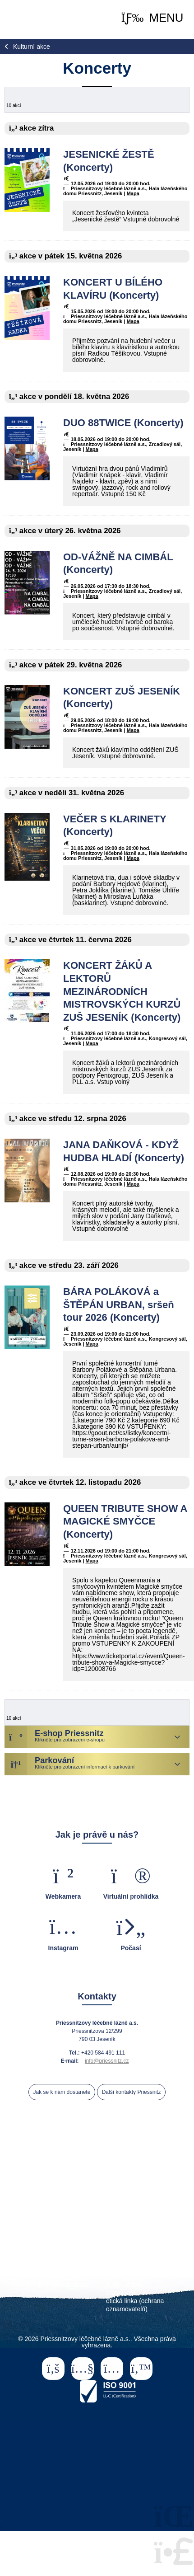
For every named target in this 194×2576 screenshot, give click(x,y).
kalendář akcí (121, 2188)
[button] (152, 18)
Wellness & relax (145, 2208)
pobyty (93, 2181)
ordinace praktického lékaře (127, 2224)
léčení (128, 2181)
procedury (168, 2181)
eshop (96, 2196)
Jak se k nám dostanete (62, 2092)
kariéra (78, 2259)
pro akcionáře (69, 2276)
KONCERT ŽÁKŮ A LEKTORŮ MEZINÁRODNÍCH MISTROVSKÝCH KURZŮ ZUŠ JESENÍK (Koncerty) (121, 991)
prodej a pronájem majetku (50, 2284)
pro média (74, 2267)
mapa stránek (125, 2284)
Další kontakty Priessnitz (131, 2092)
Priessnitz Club (55, 2216)
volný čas (73, 2188)
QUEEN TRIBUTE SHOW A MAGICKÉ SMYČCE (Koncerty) (125, 1521)
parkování (145, 2216)
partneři (103, 2216)
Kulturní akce (31, 46)
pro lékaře (30, 2208)
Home (31, 19)
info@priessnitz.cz (107, 2061)
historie (168, 2188)
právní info (120, 2292)
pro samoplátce (83, 2208)
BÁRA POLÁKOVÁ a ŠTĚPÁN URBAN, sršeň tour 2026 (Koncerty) (118, 1304)
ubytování (28, 2188)
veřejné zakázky (128, 2259)
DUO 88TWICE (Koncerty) (123, 422)
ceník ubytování (48, 2224)
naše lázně (51, 2181)
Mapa (133, 193)
